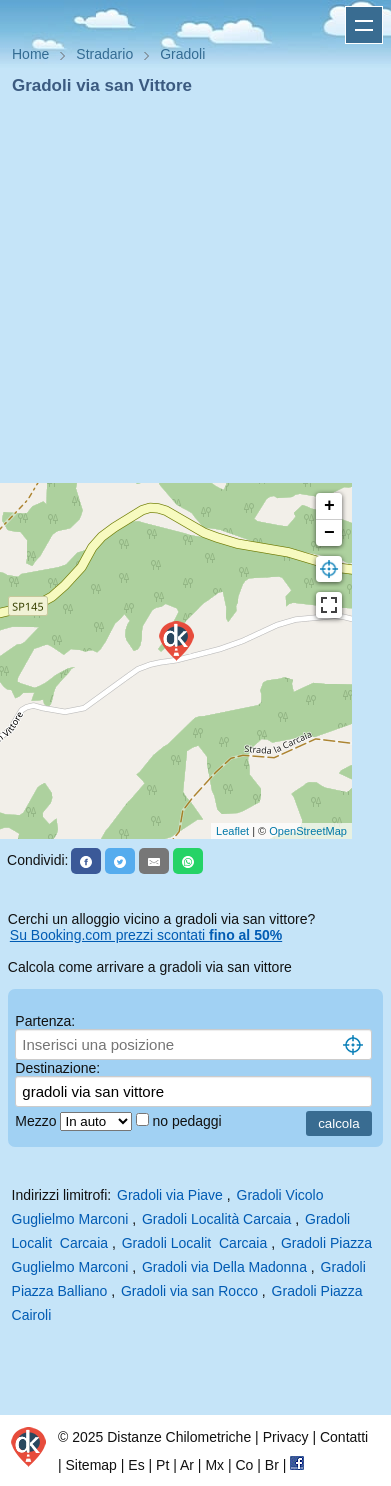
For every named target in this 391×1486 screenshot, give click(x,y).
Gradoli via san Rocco (189, 1291)
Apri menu (364, 25)
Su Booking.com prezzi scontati (146, 935)
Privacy (286, 1437)
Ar (187, 1465)
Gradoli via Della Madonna (224, 1267)
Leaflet (232, 831)
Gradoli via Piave (170, 1195)
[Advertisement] (187, 295)
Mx (214, 1465)
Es (136, 1465)
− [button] (329, 533)
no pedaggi (188, 1121)
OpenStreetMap (308, 831)
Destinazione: (57, 1068)
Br (272, 1465)
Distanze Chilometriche (179, 1437)
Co (244, 1465)
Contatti (344, 1437)
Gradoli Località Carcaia (216, 1219)
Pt (162, 1465)
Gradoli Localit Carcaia (195, 1243)
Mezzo (37, 1121)
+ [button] (329, 506)
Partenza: (45, 1021)
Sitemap (91, 1465)
